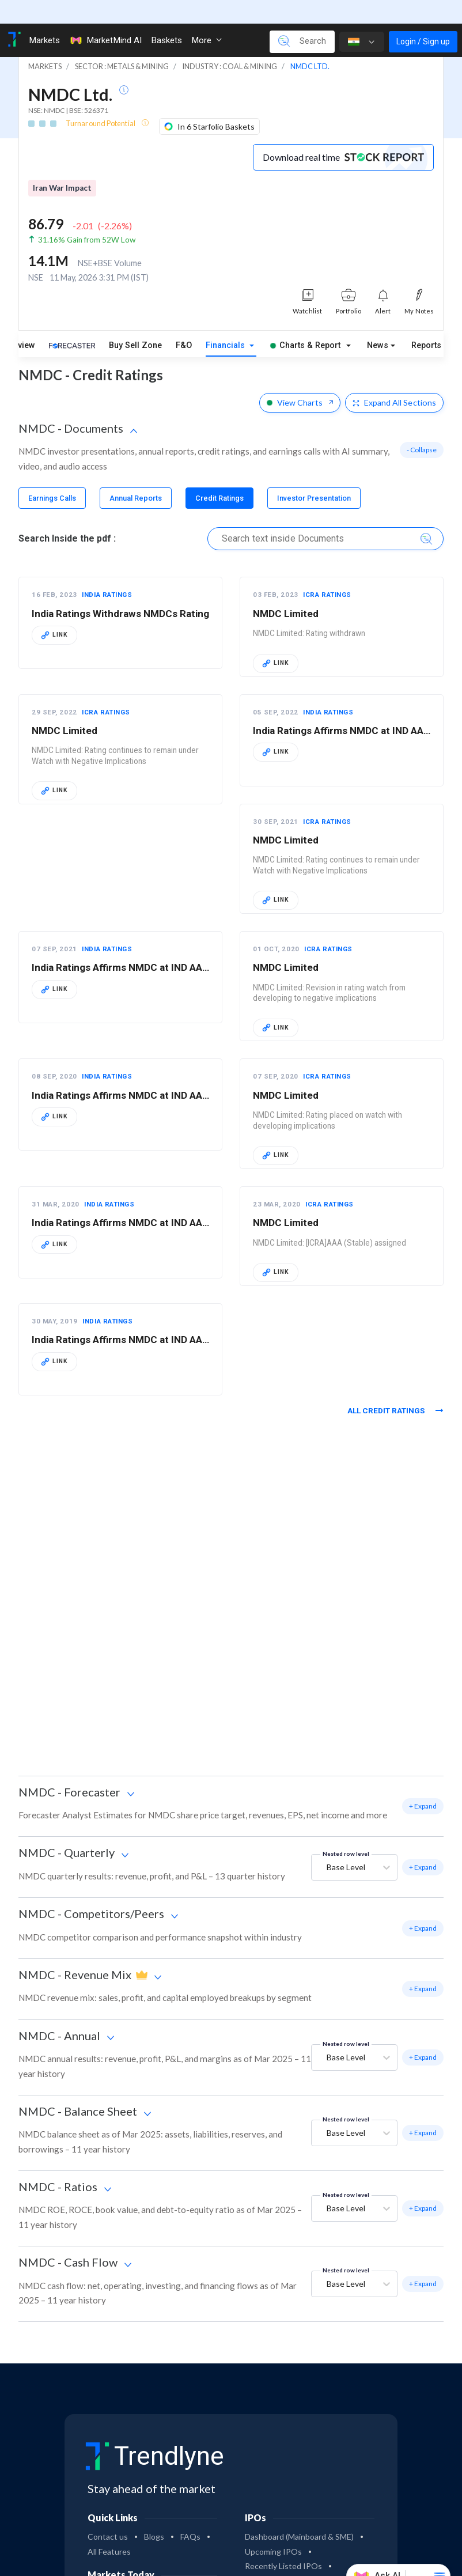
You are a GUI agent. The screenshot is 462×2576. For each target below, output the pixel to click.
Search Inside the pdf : (67, 514)
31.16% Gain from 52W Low (86, 216)
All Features (109, 2528)
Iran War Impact (62, 164)
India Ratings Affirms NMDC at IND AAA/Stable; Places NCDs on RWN (187, 1071)
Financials (226, 322)
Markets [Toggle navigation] (44, 17)
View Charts (300, 379)
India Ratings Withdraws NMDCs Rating (120, 590)
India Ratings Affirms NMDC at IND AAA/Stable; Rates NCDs (166, 1199)
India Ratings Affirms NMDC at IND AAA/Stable (136, 1316)
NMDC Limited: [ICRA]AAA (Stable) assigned (329, 1219)
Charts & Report (305, 322)
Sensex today (179, 2570)
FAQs (190, 2513)
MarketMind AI (105, 17)
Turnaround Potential (101, 99)
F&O (184, 322)
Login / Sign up (423, 17)
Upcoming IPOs (273, 2528)
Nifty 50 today (113, 2570)
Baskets (166, 17)
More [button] (206, 17)
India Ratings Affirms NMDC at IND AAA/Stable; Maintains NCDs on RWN (194, 944)
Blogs (154, 2513)
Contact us (108, 2513)
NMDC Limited (286, 590)
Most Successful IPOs (285, 2557)
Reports (426, 322)
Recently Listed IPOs (283, 2542)
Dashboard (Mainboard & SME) (299, 2513)
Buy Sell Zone (135, 322)
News (377, 322)
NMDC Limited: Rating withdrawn (309, 609)
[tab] (52, 474)
